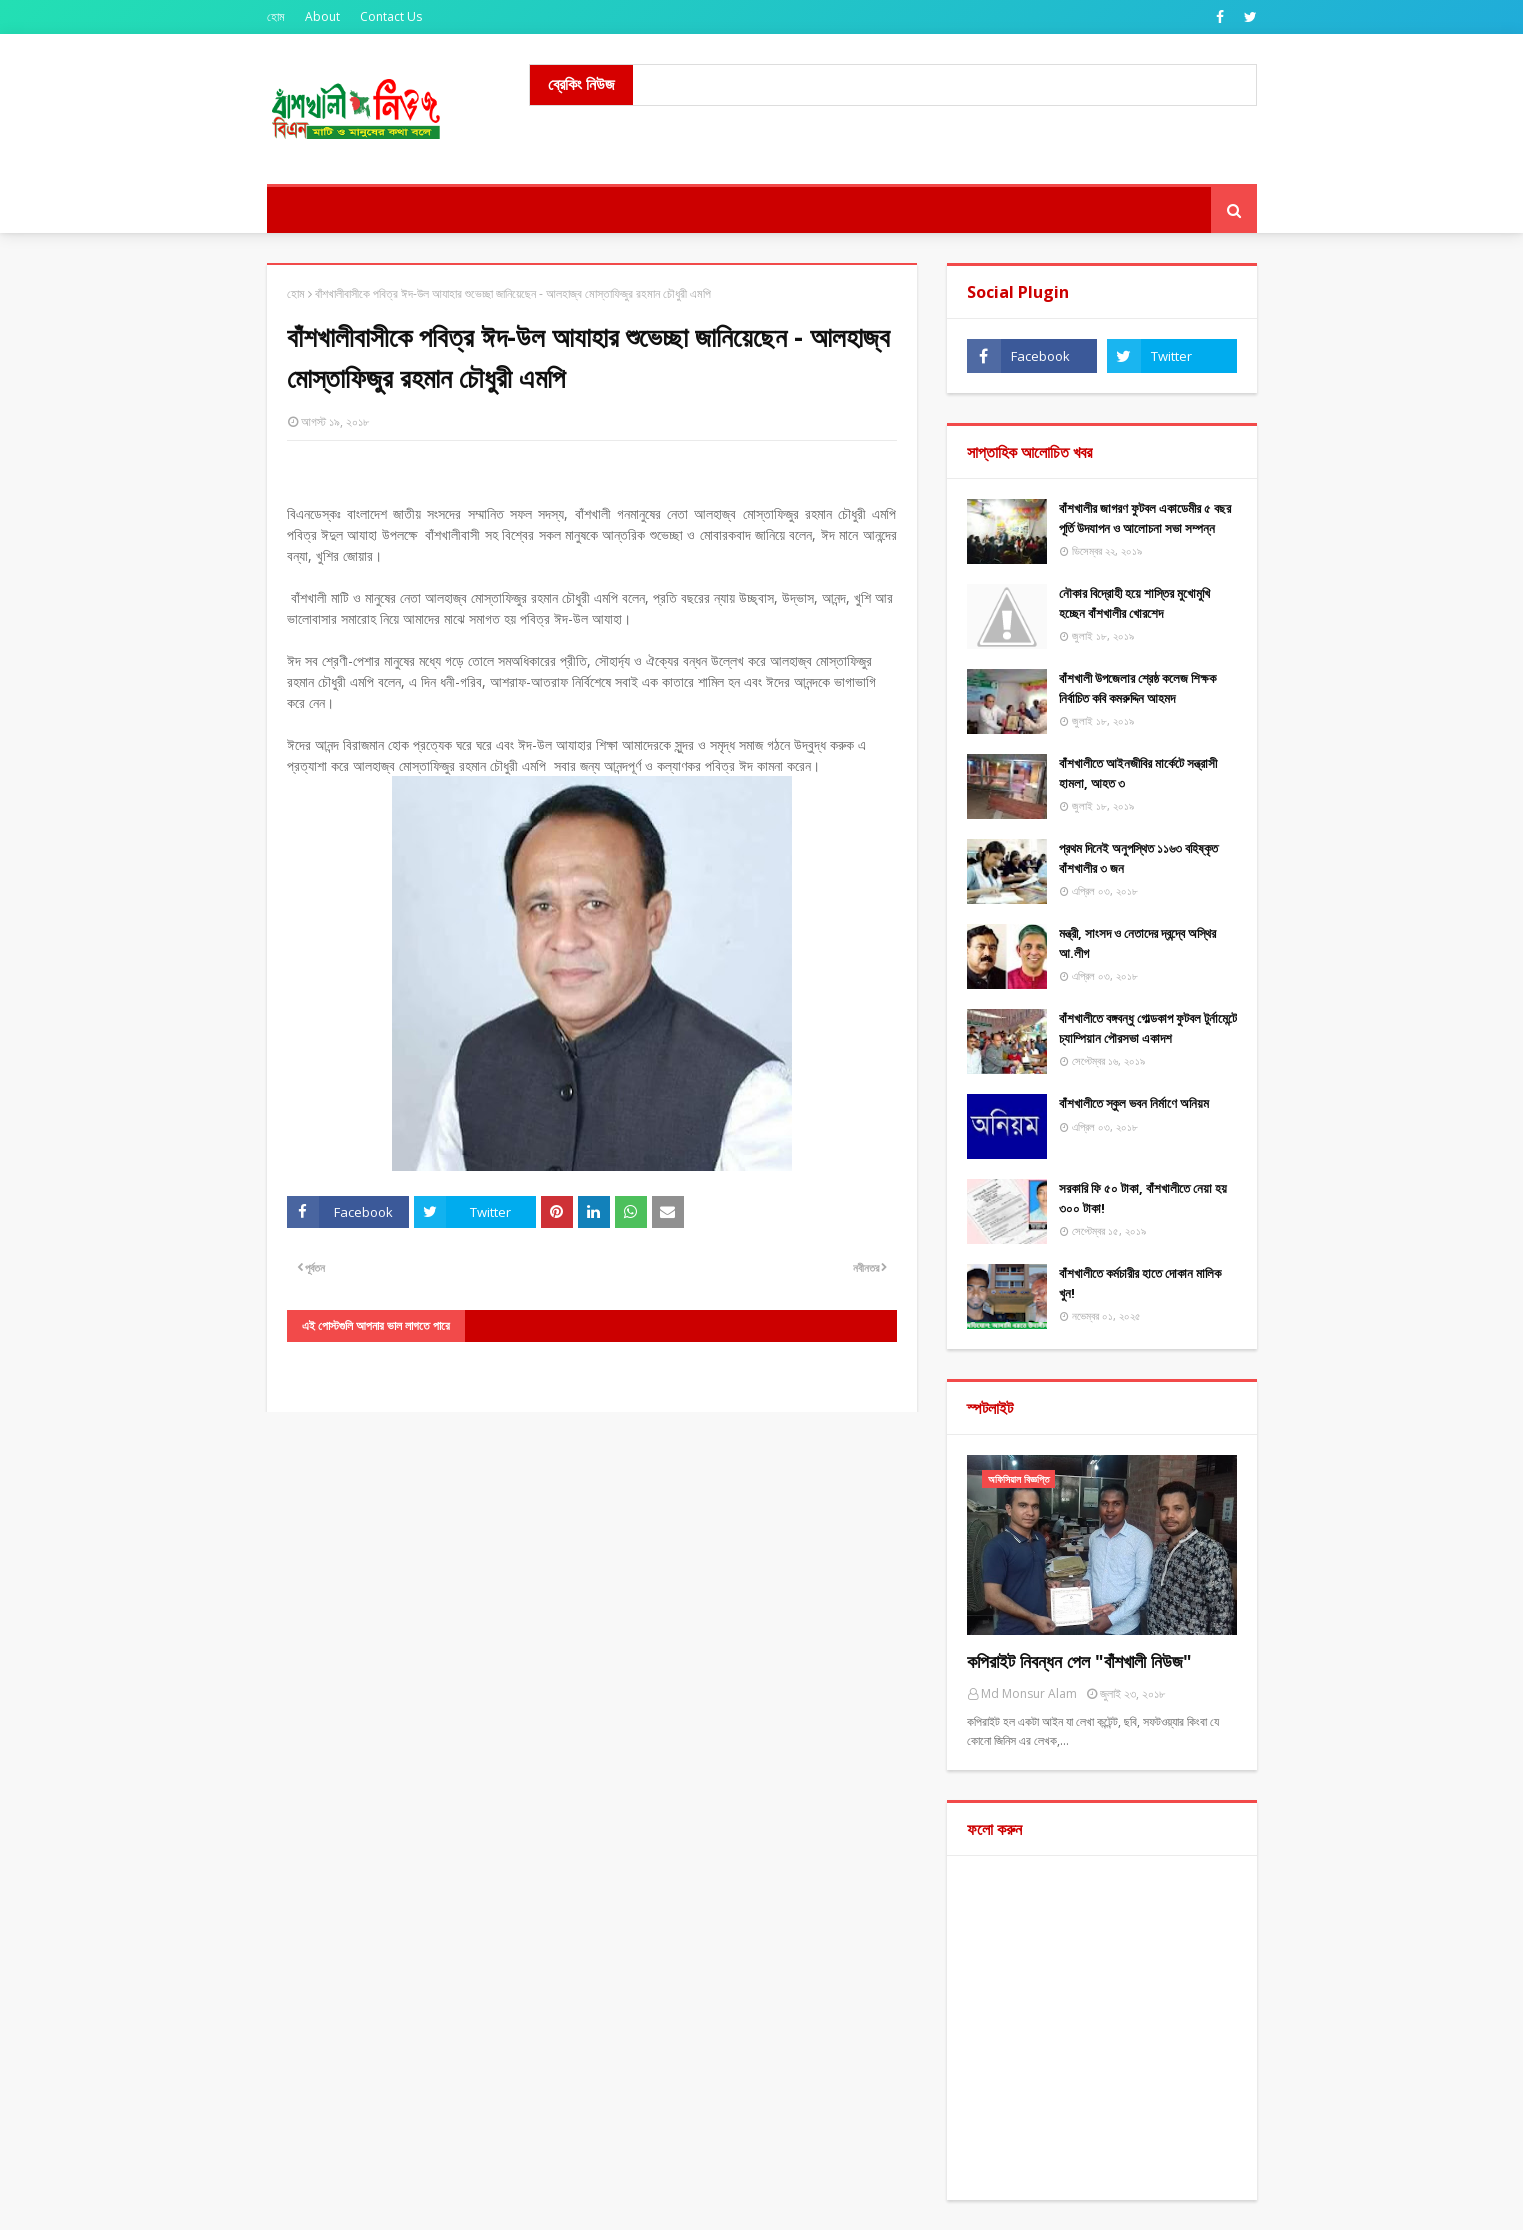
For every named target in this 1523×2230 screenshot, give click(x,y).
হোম (276, 16)
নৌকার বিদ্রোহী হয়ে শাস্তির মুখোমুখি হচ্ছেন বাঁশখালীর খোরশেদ (1134, 603)
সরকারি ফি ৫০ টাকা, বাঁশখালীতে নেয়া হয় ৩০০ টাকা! (1143, 1198)
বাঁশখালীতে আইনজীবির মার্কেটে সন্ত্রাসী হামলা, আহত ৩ (1138, 773)
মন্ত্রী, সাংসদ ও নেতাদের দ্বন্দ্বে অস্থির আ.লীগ (1137, 943)
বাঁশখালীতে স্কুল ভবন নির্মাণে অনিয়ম (1134, 1103)
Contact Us (391, 16)
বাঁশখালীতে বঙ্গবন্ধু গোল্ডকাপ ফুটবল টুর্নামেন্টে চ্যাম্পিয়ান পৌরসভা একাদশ (1148, 1028)
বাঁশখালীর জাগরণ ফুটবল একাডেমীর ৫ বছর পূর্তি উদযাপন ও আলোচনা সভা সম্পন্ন (1145, 518)
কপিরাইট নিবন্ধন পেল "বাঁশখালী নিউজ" (1079, 1661)
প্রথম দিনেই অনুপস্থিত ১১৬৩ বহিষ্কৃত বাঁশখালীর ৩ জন (1138, 858)
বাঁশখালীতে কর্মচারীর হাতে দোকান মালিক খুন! (1140, 1283)
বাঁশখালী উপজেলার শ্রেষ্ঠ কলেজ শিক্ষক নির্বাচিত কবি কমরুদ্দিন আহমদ (1137, 688)
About (322, 16)
